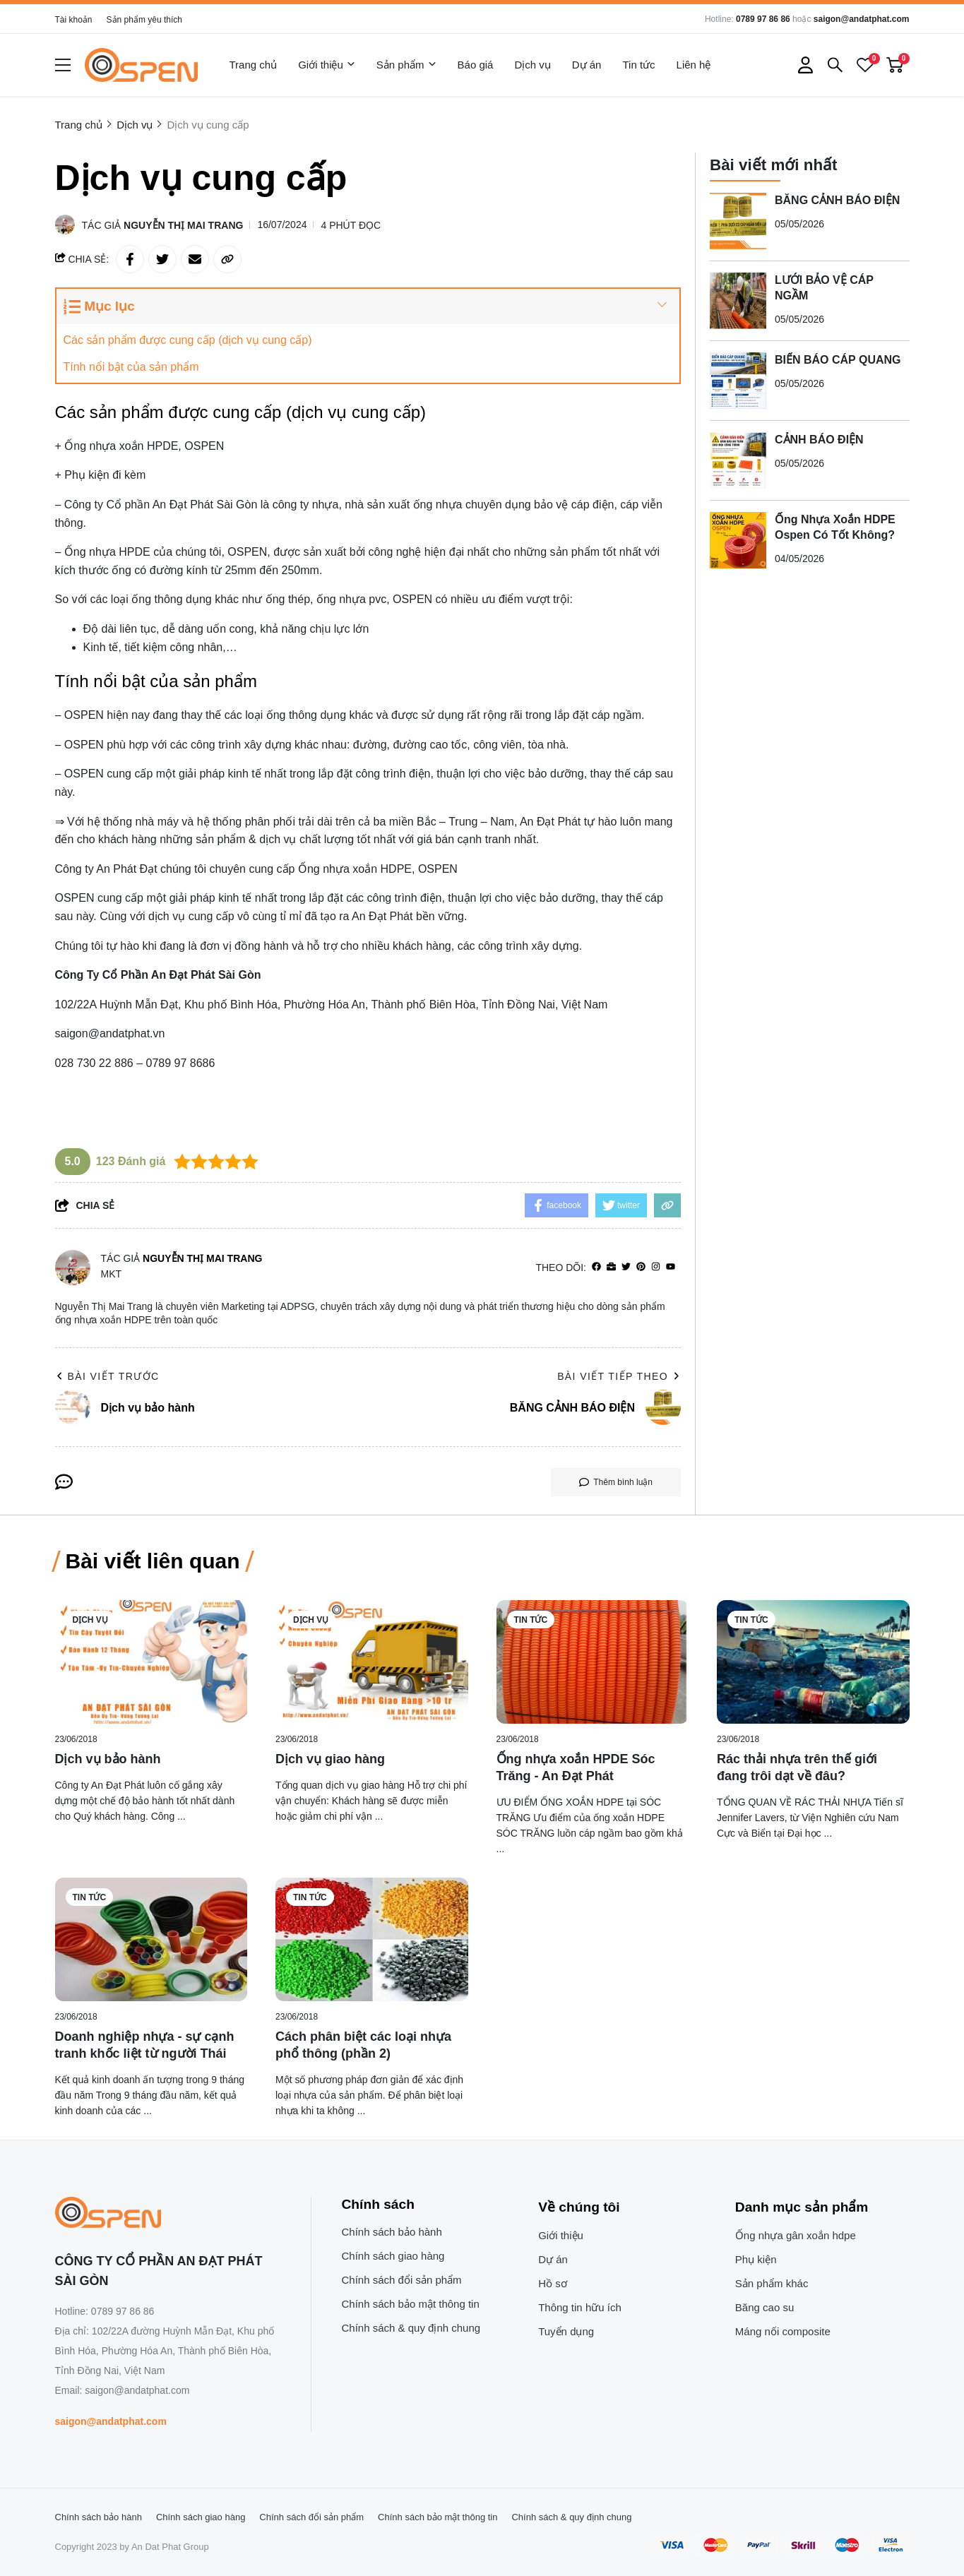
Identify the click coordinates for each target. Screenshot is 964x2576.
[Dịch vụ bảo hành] (151, 1662)
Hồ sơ (552, 2283)
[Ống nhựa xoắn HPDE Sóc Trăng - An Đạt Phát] (592, 1662)
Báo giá (476, 65)
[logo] (141, 65)
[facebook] (596, 1267)
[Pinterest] (640, 1267)
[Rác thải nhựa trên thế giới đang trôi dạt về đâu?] (813, 1662)
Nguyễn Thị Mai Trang (183, 225)
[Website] (611, 1267)
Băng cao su (764, 2307)
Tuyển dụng (566, 2331)
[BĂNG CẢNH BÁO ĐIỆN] (738, 221)
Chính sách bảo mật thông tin (411, 2304)
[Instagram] (655, 1267)
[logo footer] (167, 2214)
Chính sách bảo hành (392, 2232)
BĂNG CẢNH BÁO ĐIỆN (837, 200)
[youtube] (670, 1267)
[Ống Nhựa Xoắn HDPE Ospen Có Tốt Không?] (738, 540)
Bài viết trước (107, 1376)
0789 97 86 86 (763, 19)
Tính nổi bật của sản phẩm (131, 367)
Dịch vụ (532, 65)
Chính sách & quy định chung (411, 2328)
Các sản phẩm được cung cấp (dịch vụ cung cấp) (188, 340)
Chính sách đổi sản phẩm (402, 2280)
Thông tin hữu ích (579, 2307)
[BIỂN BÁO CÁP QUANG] (738, 380)
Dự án (587, 65)
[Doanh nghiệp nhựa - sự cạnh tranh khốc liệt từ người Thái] (151, 1939)
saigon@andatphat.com (862, 19)
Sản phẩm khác (772, 2283)
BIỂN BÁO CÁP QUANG (838, 360)
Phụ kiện (756, 2259)
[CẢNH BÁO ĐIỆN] (738, 460)
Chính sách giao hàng (393, 2256)
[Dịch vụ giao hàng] (371, 1662)
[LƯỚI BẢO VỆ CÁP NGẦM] (738, 301)
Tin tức (638, 65)
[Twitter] (626, 1267)
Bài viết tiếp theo (619, 1376)
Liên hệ (694, 65)
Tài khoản (74, 20)
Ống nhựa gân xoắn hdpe (795, 2235)
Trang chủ (254, 65)
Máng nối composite (783, 2331)
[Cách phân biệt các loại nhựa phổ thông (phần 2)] (371, 1939)
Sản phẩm (406, 65)
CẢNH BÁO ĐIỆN (819, 440)
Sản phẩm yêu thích (144, 20)
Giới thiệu (326, 65)
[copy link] (227, 259)
